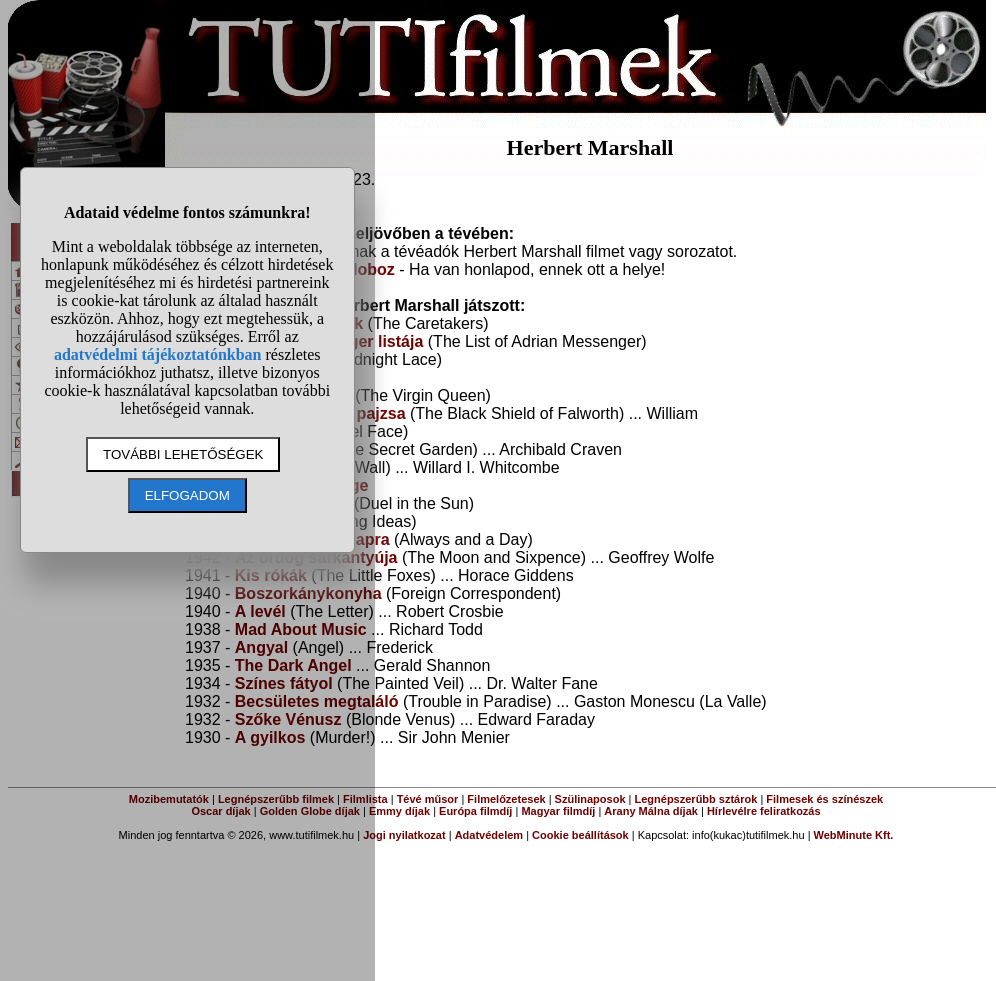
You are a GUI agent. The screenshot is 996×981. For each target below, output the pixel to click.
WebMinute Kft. (854, 835)
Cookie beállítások (580, 835)
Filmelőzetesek (506, 799)
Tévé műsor (428, 799)
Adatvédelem (489, 835)
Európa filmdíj (475, 811)
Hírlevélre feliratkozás (764, 811)
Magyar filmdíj (558, 811)
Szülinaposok (590, 799)
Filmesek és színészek (824, 799)
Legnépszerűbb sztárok (696, 799)
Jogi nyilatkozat (404, 835)
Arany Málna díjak (651, 811)
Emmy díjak (399, 811)
